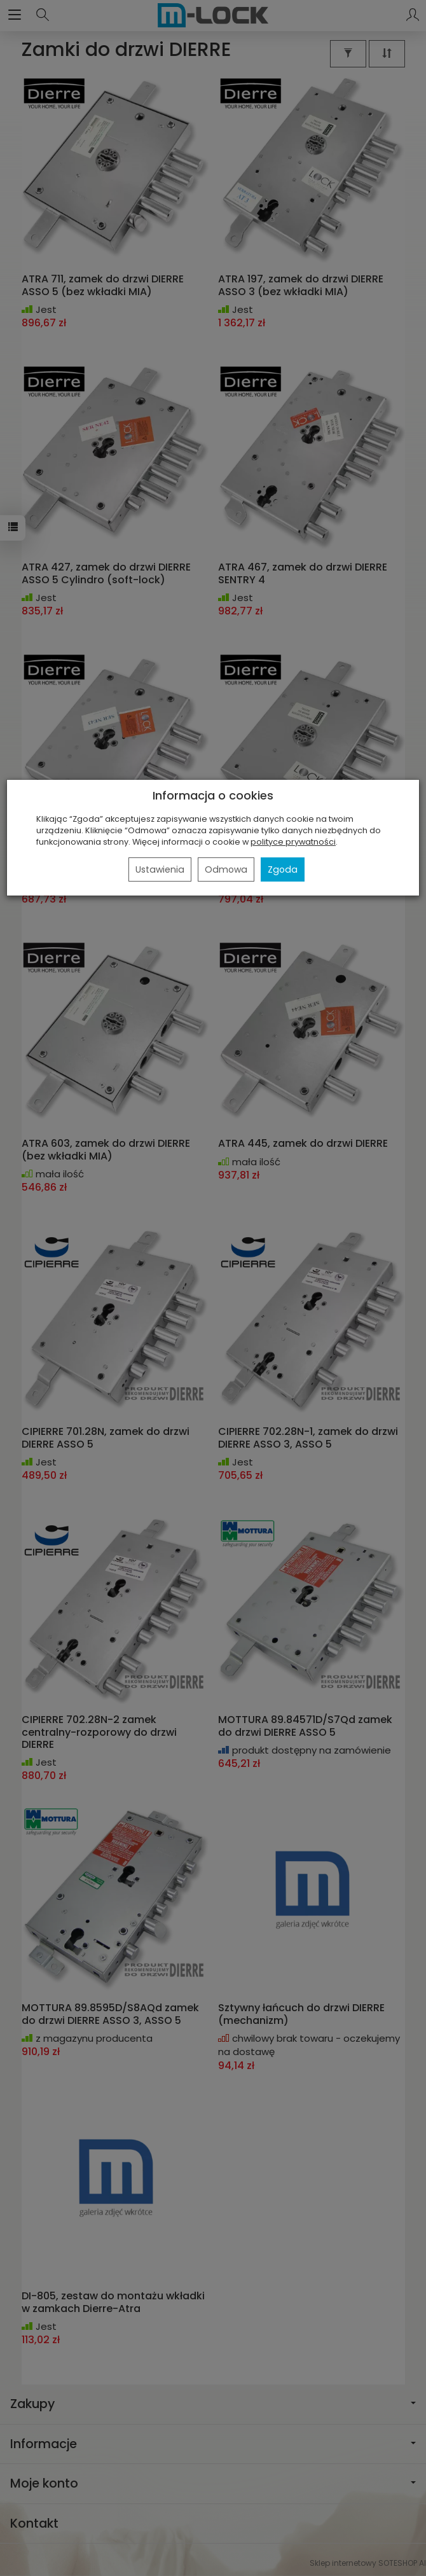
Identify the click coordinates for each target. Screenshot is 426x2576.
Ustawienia (159, 869)
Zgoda (283, 869)
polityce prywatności (293, 841)
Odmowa (226, 869)
